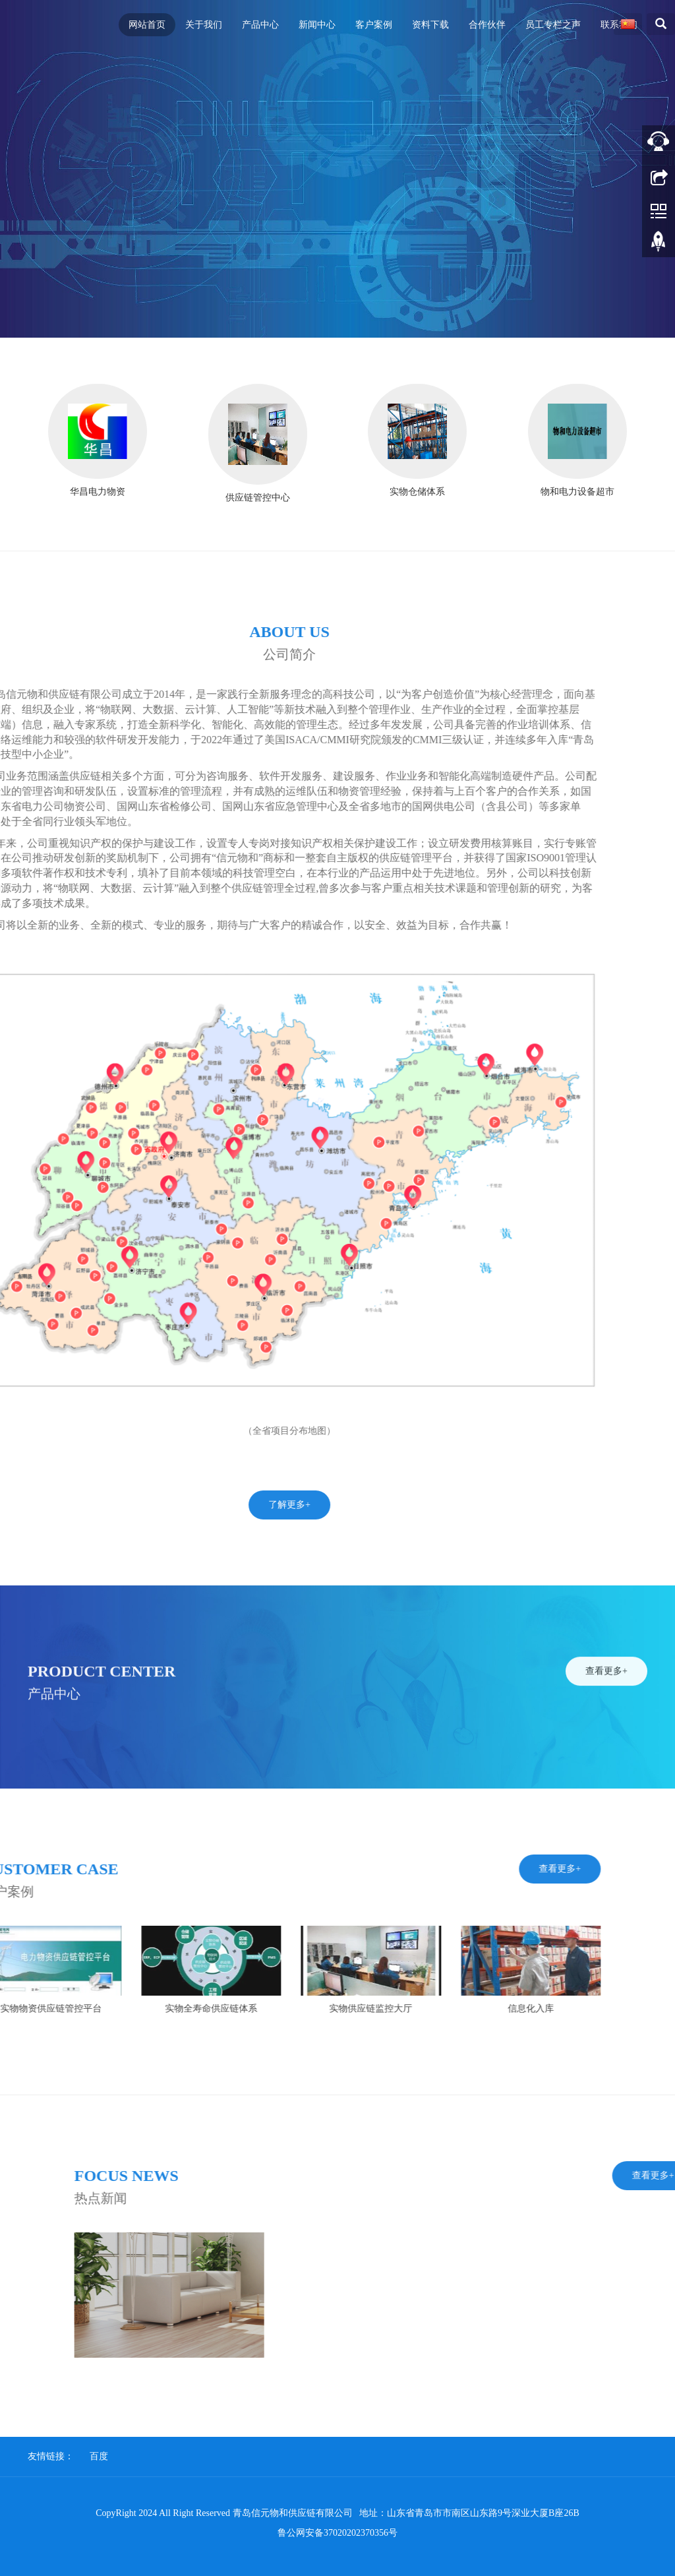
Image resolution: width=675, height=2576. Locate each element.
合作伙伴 (487, 25)
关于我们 (203, 25)
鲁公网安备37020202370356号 (337, 2533)
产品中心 (260, 25)
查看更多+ (606, 1735)
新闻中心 (317, 25)
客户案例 (373, 25)
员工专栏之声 (553, 25)
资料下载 (430, 25)
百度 (99, 2456)
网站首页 (147, 25)
